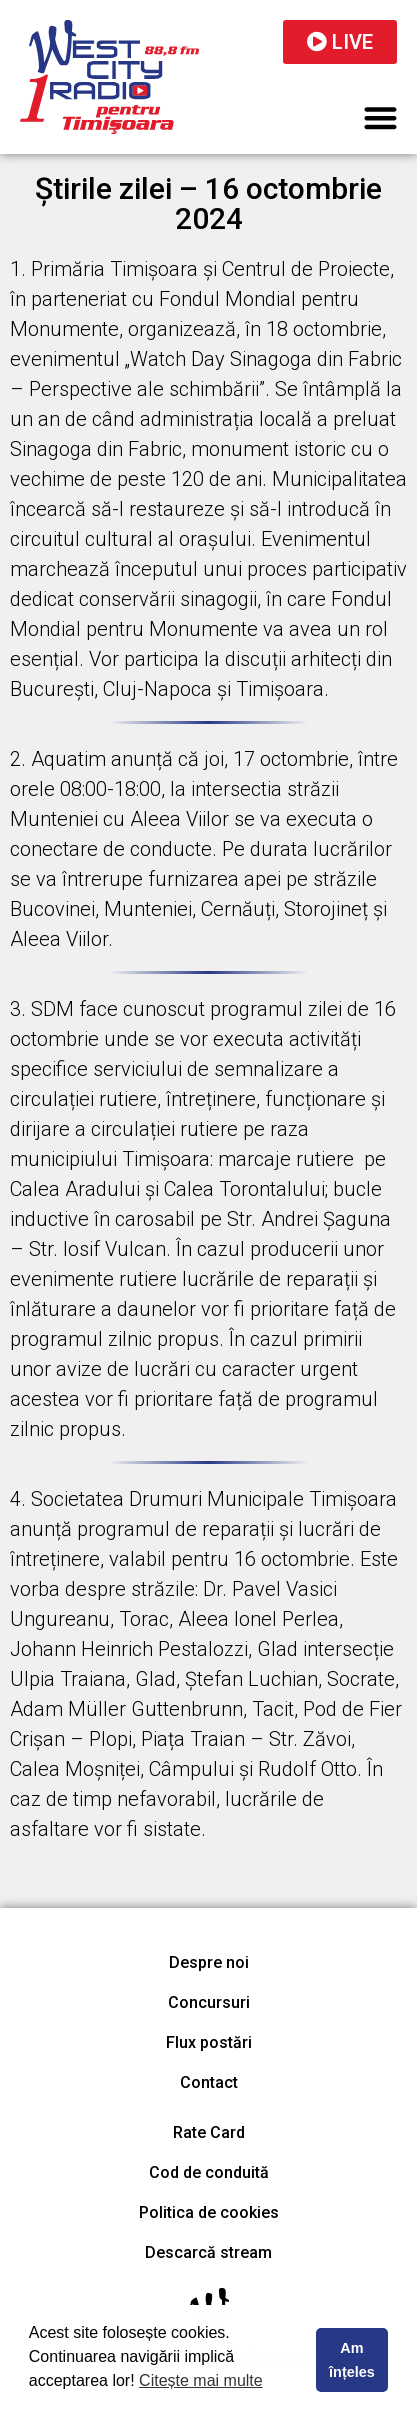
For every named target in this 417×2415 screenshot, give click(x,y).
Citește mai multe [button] (201, 2380)
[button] (381, 117)
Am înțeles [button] (352, 2360)
